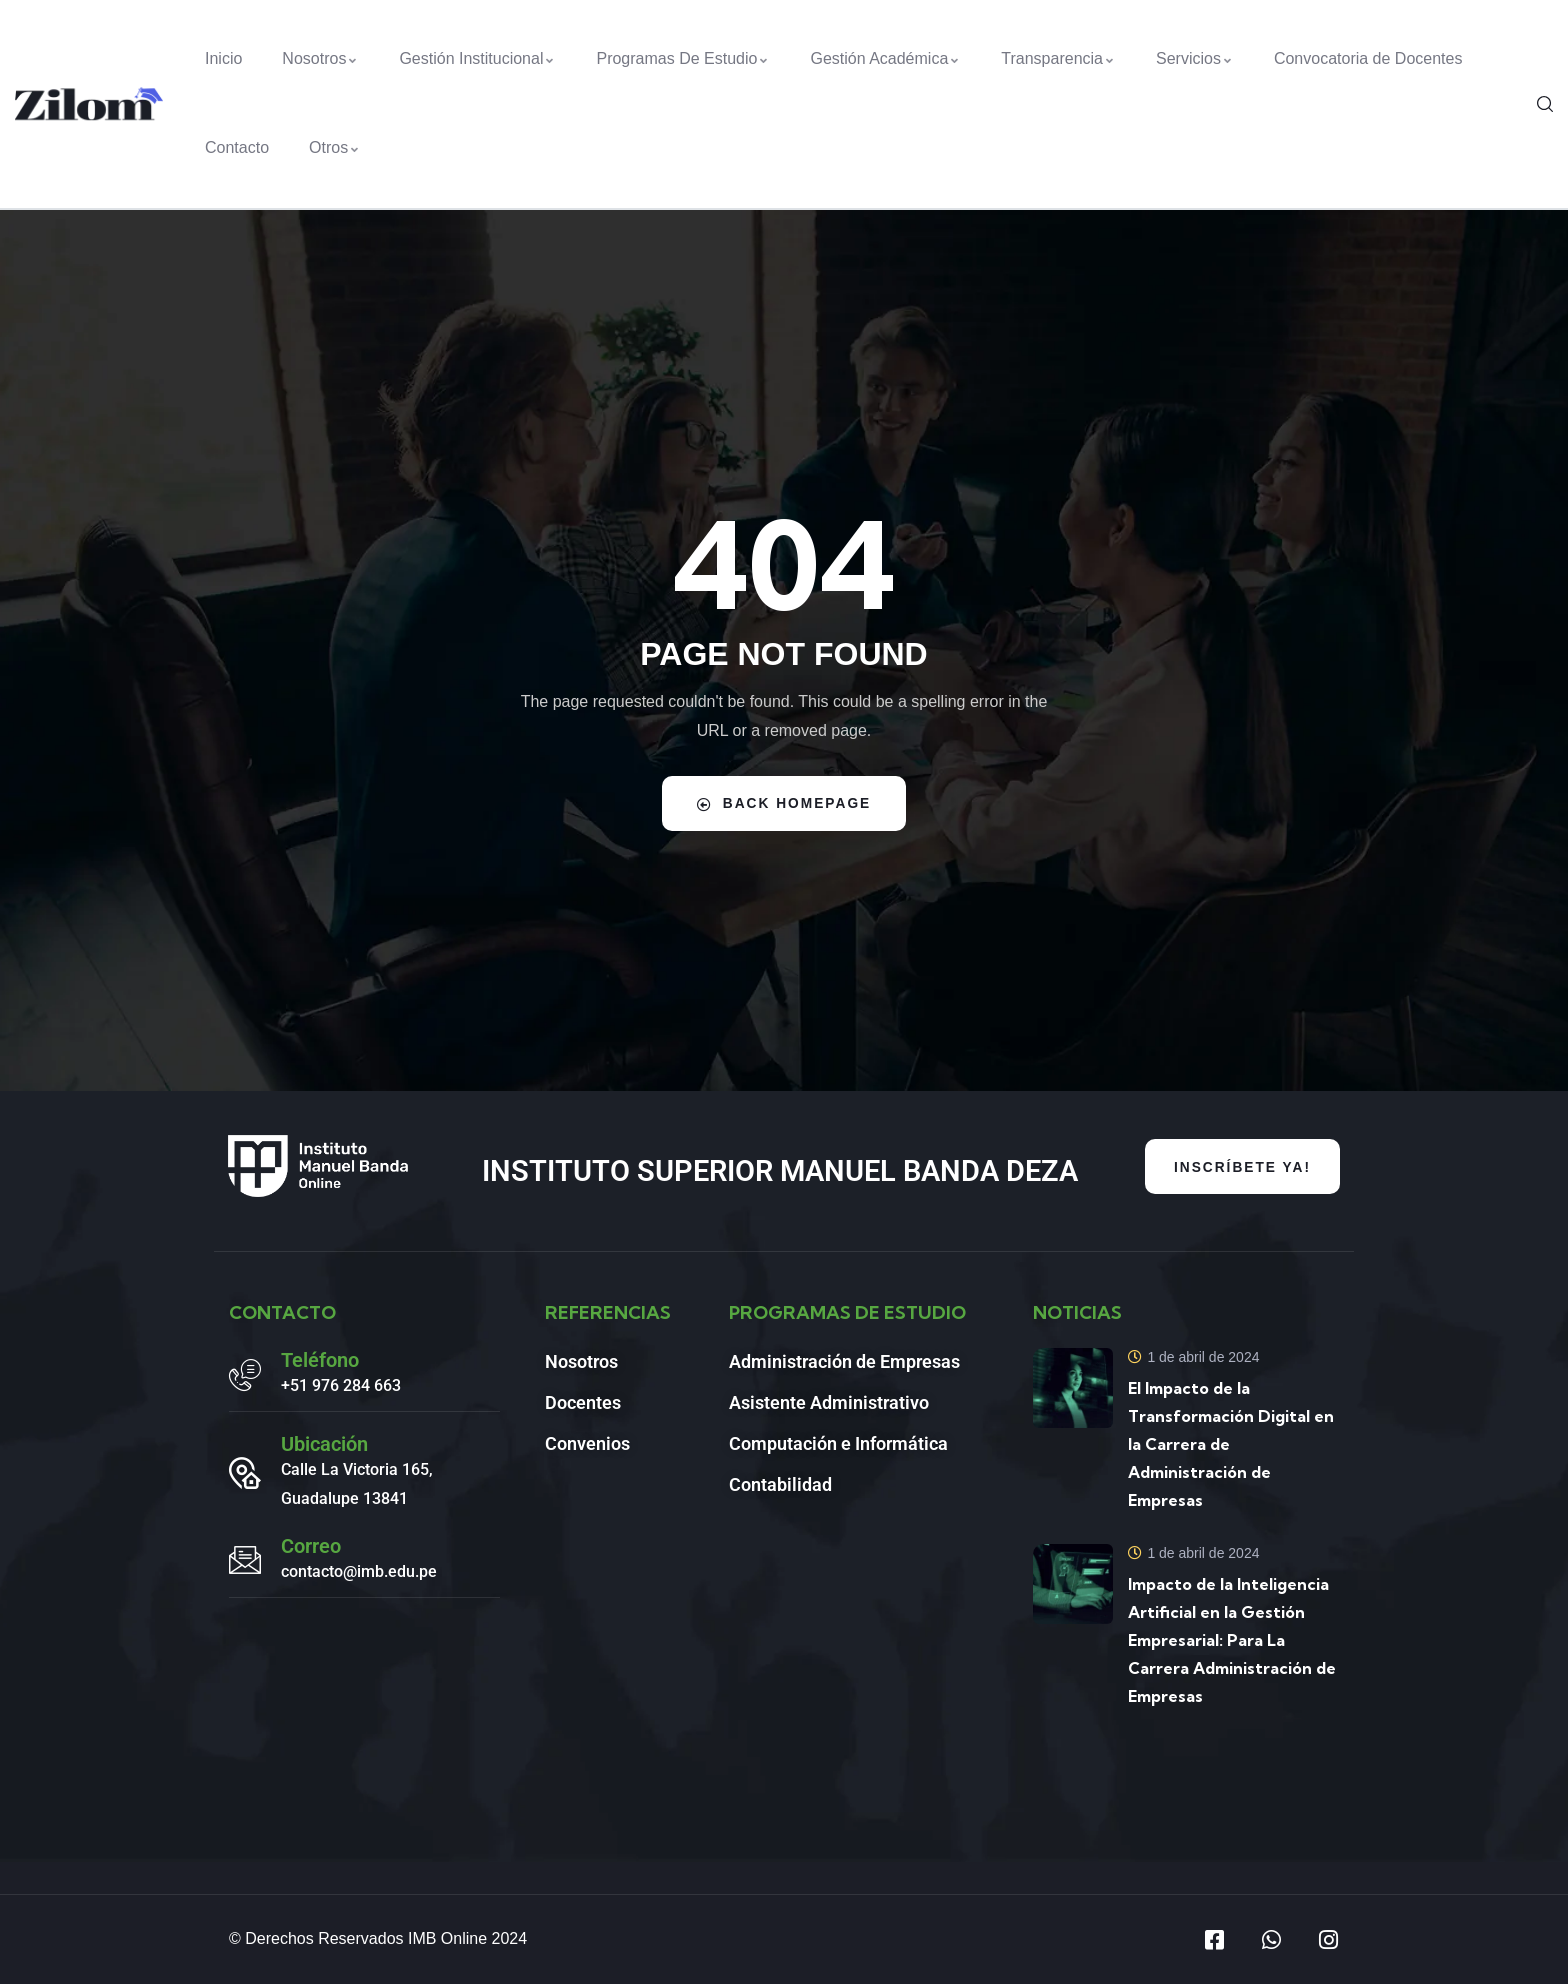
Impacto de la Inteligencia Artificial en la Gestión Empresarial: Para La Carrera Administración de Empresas (1232, 1640)
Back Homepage (784, 803)
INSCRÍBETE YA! (1240, 1167)
